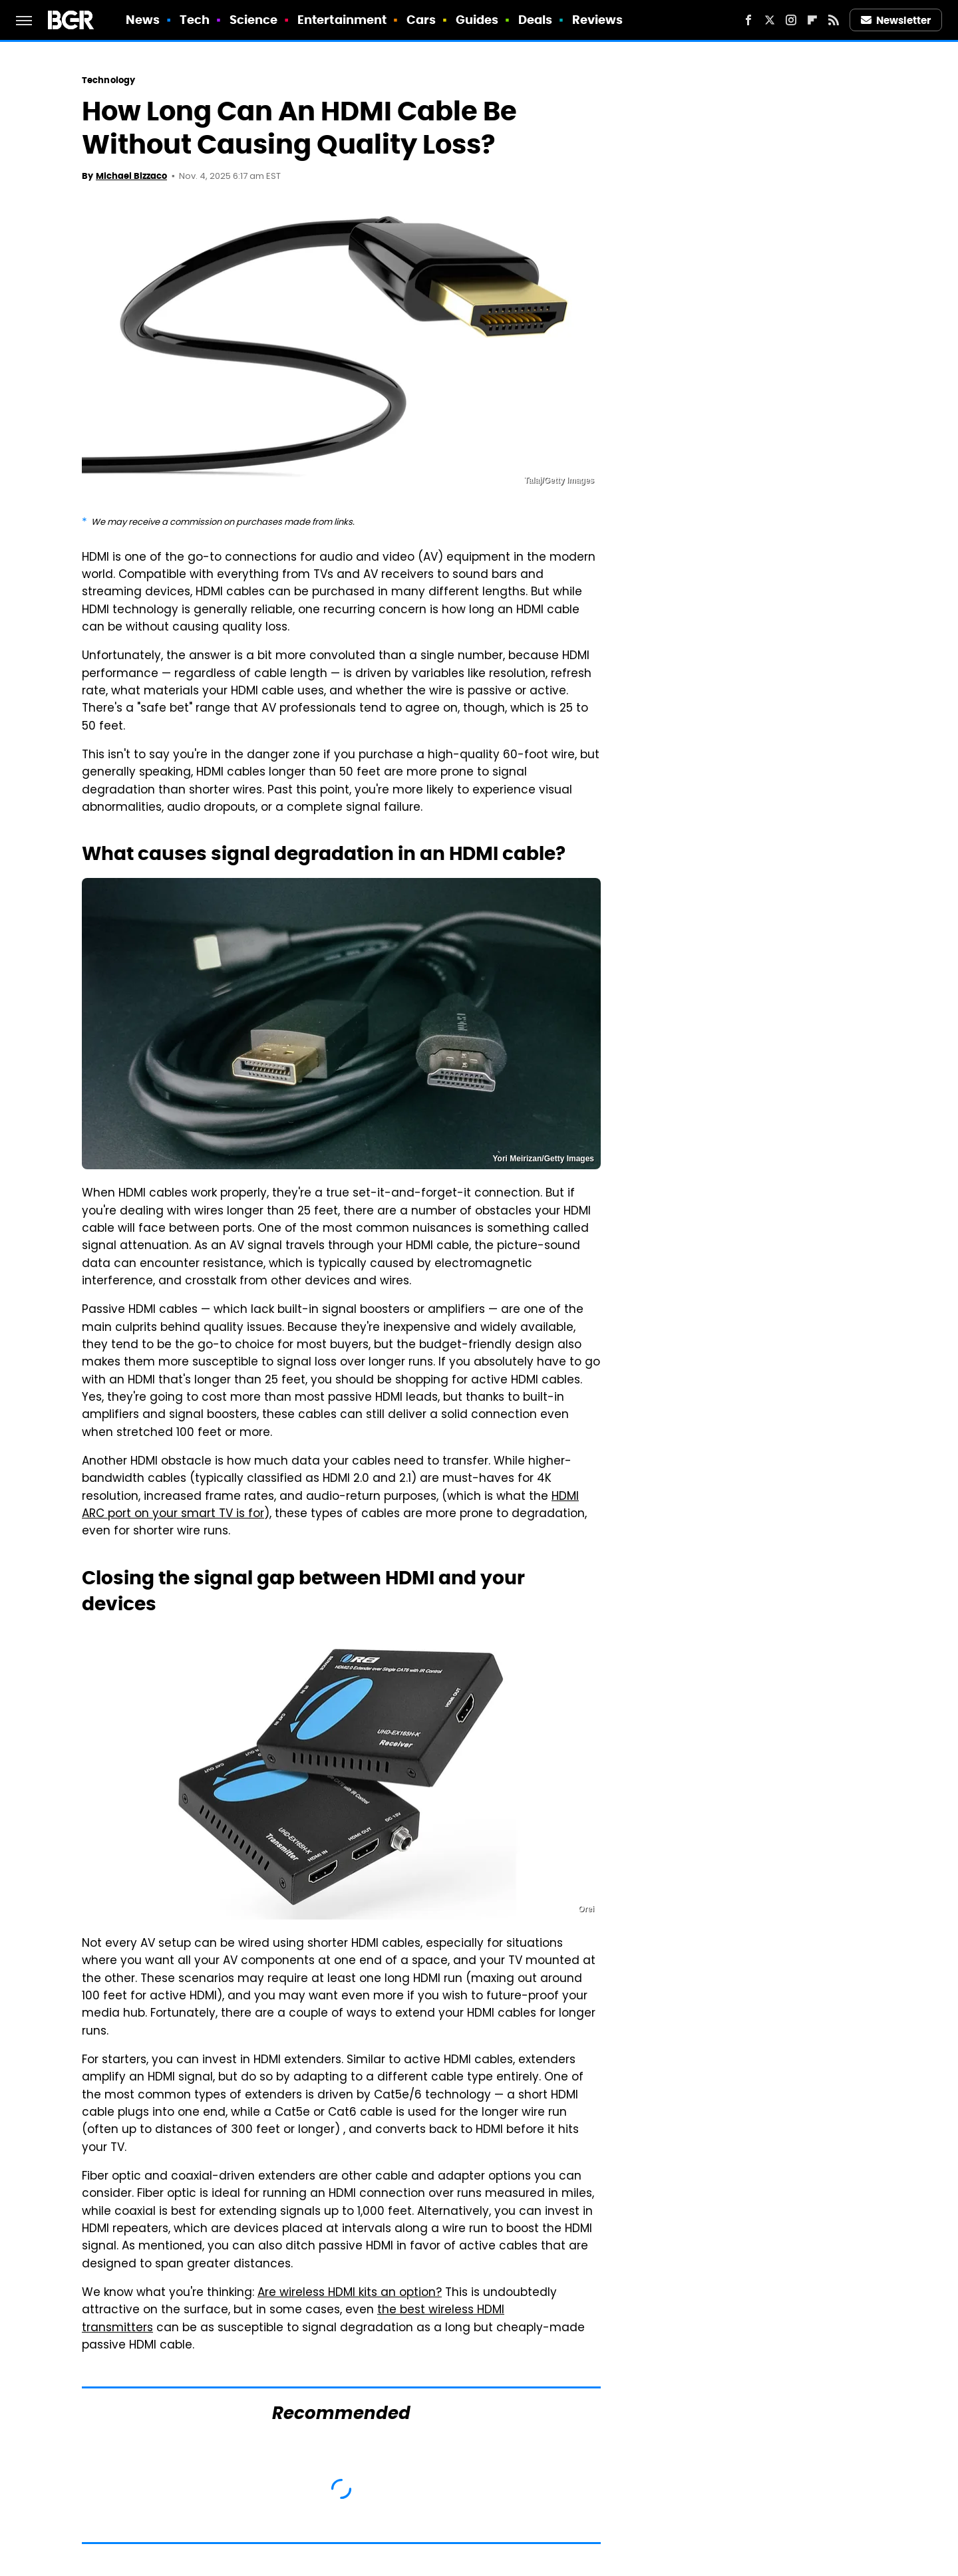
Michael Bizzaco (131, 176)
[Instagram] (791, 20)
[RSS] (833, 20)
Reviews (597, 19)
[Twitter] (769, 20)
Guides (477, 19)
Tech (195, 19)
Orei (586, 1909)
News (143, 19)
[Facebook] (748, 20)
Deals (535, 19)
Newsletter (896, 20)
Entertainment (342, 19)
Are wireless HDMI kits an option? (349, 2293)
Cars (421, 19)
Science (254, 19)
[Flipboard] (812, 20)
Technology (108, 80)
